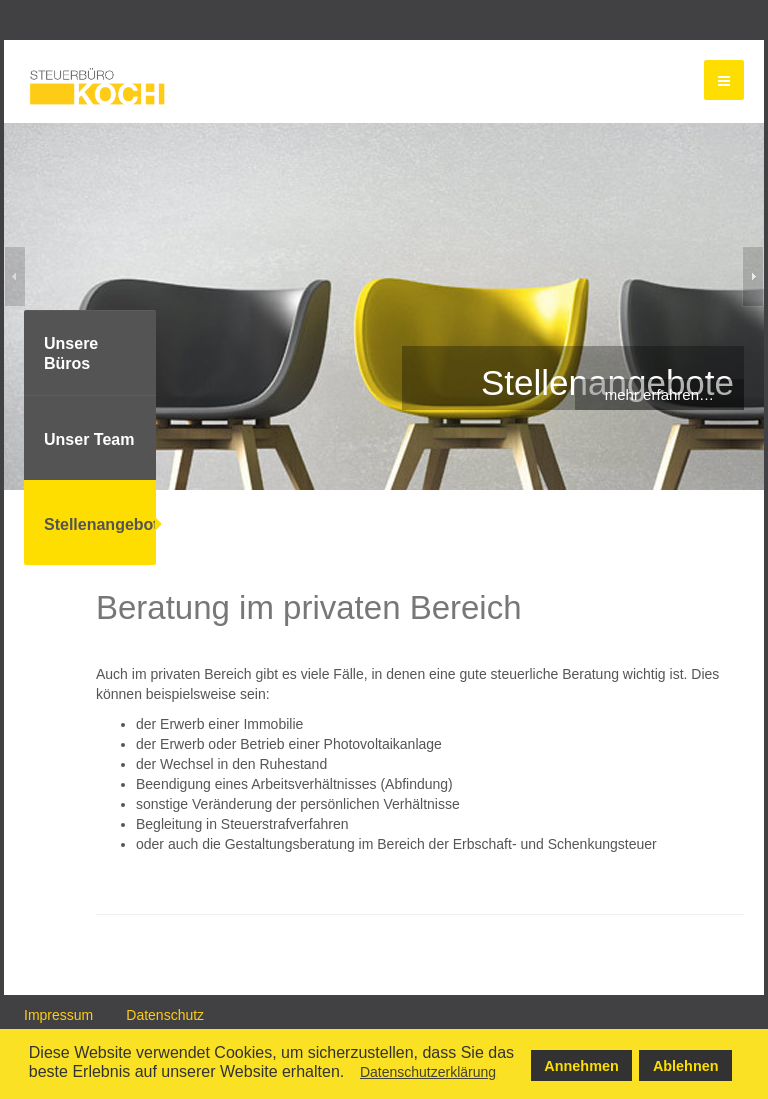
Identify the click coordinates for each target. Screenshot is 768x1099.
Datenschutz (165, 1015)
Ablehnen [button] (686, 1066)
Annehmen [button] (581, 1066)
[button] (350, 1075)
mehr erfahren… (659, 394)
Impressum (58, 1015)
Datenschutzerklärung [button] (428, 1072)
